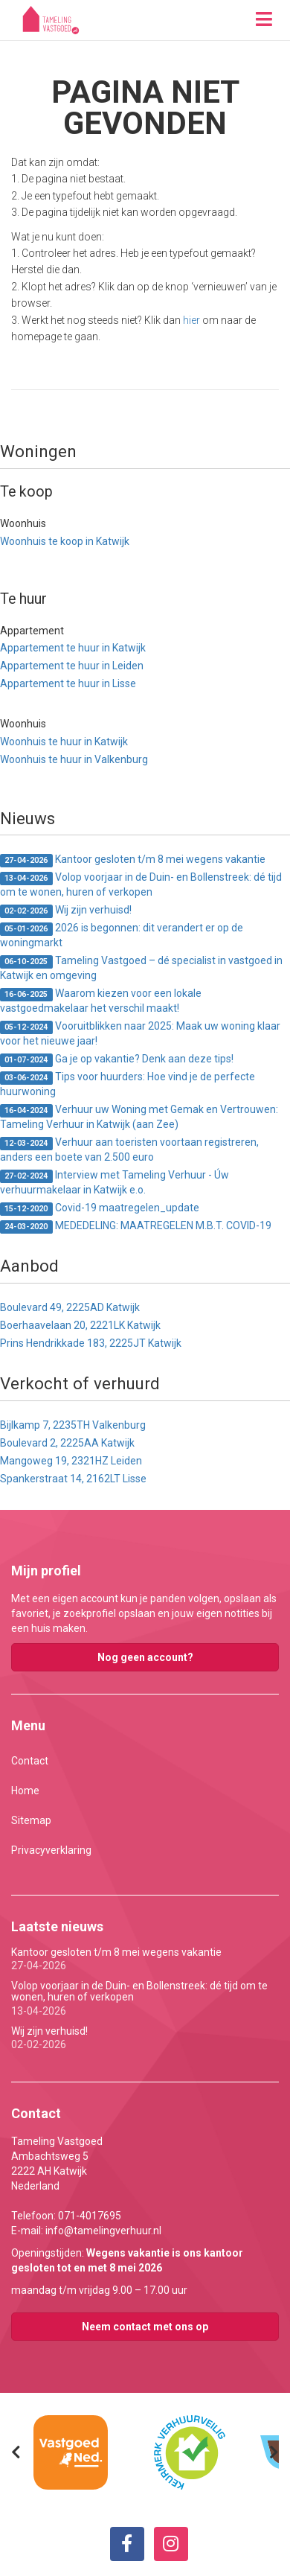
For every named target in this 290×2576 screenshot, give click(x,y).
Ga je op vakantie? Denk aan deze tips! (116, 1060)
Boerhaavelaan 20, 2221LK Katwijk (80, 1325)
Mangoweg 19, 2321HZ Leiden (71, 1461)
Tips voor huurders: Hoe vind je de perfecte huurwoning (127, 1084)
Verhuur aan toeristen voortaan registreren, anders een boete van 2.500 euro (129, 1149)
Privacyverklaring (51, 1850)
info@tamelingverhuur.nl (103, 2231)
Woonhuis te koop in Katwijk (64, 541)
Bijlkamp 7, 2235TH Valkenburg (73, 1425)
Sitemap (31, 1820)
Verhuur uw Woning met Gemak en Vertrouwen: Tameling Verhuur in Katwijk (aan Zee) (139, 1116)
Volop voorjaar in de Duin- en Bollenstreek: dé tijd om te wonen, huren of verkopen (141, 884)
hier (191, 320)
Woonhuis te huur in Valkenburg (74, 759)
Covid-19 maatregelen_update (99, 1209)
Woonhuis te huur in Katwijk (64, 741)
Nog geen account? (145, 1657)
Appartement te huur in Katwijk (73, 648)
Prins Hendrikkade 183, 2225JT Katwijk (90, 1343)
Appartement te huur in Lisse (68, 683)
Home (25, 1790)
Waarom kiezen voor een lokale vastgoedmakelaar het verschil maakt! (101, 1000)
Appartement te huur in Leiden (72, 666)
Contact (29, 1761)
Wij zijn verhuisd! (66, 911)
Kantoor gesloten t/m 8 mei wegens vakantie (132, 860)
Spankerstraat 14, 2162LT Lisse (73, 1479)
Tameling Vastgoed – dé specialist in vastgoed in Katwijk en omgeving (141, 967)
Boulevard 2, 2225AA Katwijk (67, 1443)
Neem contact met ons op (145, 2327)
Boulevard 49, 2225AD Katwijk (70, 1307)
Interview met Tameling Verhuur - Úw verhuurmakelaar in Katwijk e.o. (114, 1182)
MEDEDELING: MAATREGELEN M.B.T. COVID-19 (135, 1227)
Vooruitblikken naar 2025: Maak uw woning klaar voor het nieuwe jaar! (140, 1033)
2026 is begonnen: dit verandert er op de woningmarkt (121, 935)
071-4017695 (89, 2216)
